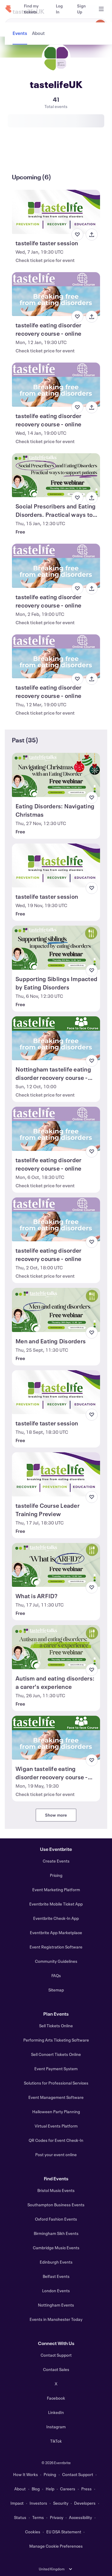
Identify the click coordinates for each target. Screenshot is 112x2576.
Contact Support (56, 2355)
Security (60, 2503)
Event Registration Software (56, 1947)
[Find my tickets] (32, 9)
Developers (85, 2503)
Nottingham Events (56, 2305)
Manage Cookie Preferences (56, 2546)
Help (50, 2489)
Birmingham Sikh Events (56, 2233)
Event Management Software (56, 2097)
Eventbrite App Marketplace (56, 1932)
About (20, 2489)
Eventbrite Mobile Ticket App (56, 1904)
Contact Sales (56, 2369)
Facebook (56, 2398)
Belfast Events (56, 2276)
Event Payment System (56, 2068)
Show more (56, 1815)
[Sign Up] (81, 9)
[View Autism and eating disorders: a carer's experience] (56, 1647)
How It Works (25, 2474)
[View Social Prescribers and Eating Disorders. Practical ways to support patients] (56, 475)
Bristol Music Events (56, 2190)
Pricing (56, 1875)
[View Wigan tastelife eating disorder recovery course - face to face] (56, 1738)
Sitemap (56, 1990)
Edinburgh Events (56, 2262)
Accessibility (80, 2517)
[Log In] (59, 9)
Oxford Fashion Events (56, 2219)
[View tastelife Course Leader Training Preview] (56, 1474)
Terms (38, 2517)
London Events (56, 2290)
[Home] (8, 9)
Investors (38, 2503)
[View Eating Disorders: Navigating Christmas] (56, 775)
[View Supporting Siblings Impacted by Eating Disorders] (56, 948)
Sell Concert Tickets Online (56, 2054)
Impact (17, 2503)
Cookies (32, 2532)
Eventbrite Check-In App (56, 1918)
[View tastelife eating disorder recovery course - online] (56, 294)
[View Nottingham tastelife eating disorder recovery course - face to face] (56, 1038)
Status (20, 2517)
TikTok (56, 2441)
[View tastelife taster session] (56, 212)
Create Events (56, 1861)
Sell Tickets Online (56, 2025)
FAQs (56, 1975)
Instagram (56, 2426)
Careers (67, 2489)
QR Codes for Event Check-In (56, 2140)
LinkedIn (56, 2412)
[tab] (20, 155)
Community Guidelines (56, 1961)
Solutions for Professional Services (56, 2083)
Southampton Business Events (56, 2204)
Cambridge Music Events (56, 2247)
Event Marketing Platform (56, 1889)
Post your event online (56, 2154)
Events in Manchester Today (56, 2319)
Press (86, 2489)
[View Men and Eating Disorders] (56, 1310)
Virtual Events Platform (56, 2126)
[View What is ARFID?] (56, 1565)
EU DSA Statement (63, 2532)
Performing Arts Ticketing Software (56, 2040)
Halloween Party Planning (56, 2111)
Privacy (56, 2517)
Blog (36, 2489)
